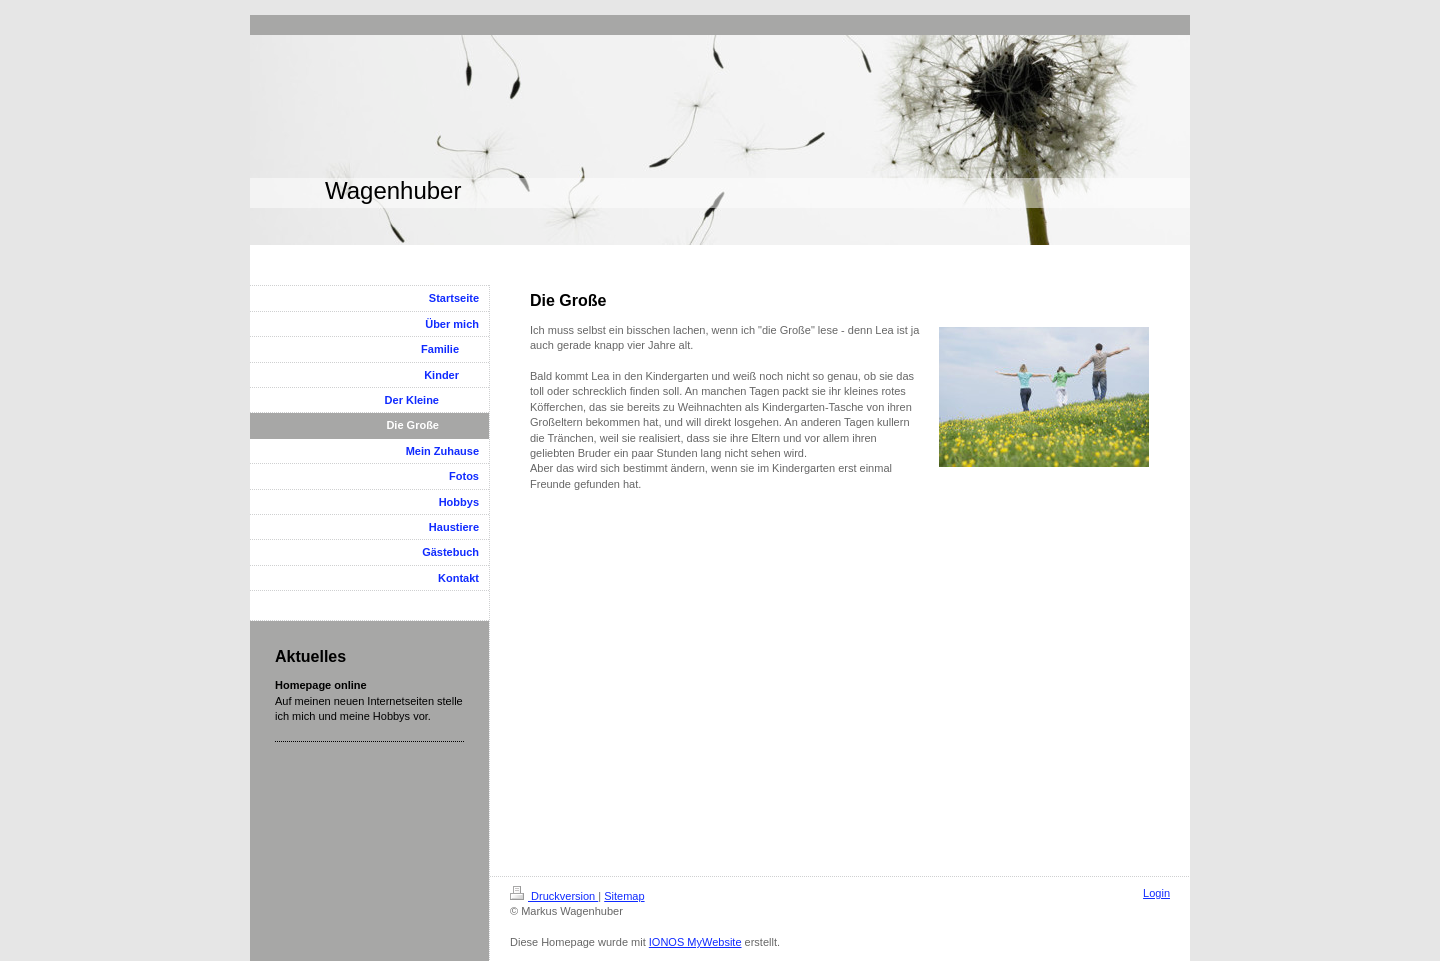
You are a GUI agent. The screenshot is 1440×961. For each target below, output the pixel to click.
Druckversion (554, 896)
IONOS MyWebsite (695, 942)
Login (1156, 893)
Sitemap (624, 896)
